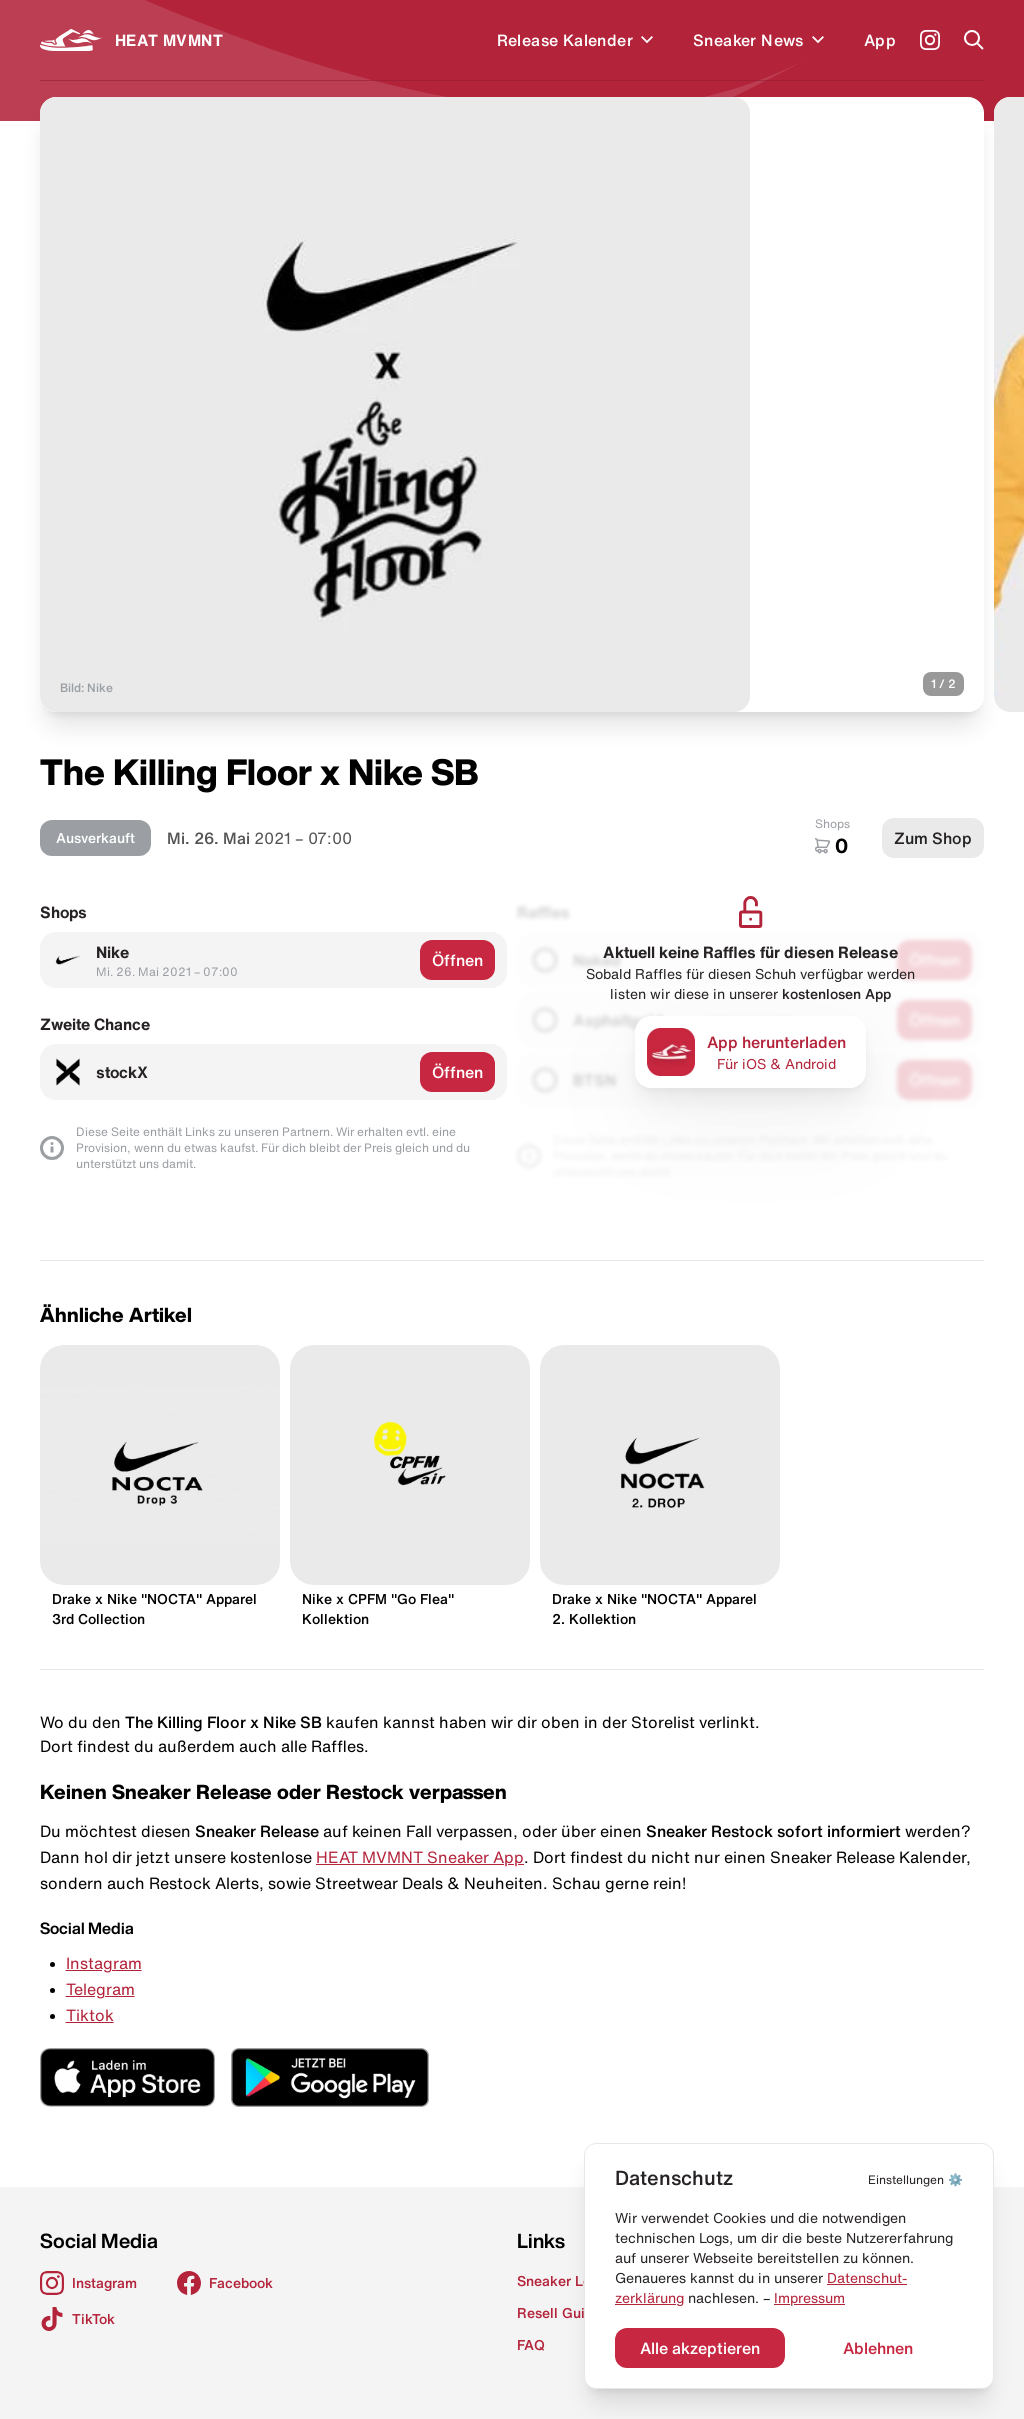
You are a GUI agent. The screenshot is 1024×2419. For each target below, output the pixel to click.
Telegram (100, 1989)
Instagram (104, 1963)
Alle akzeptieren (700, 2348)
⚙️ (915, 2179)
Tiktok (90, 2015)
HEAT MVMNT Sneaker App (420, 1857)
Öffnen (457, 960)
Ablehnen (878, 2348)
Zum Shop (933, 838)
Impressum (809, 2298)
